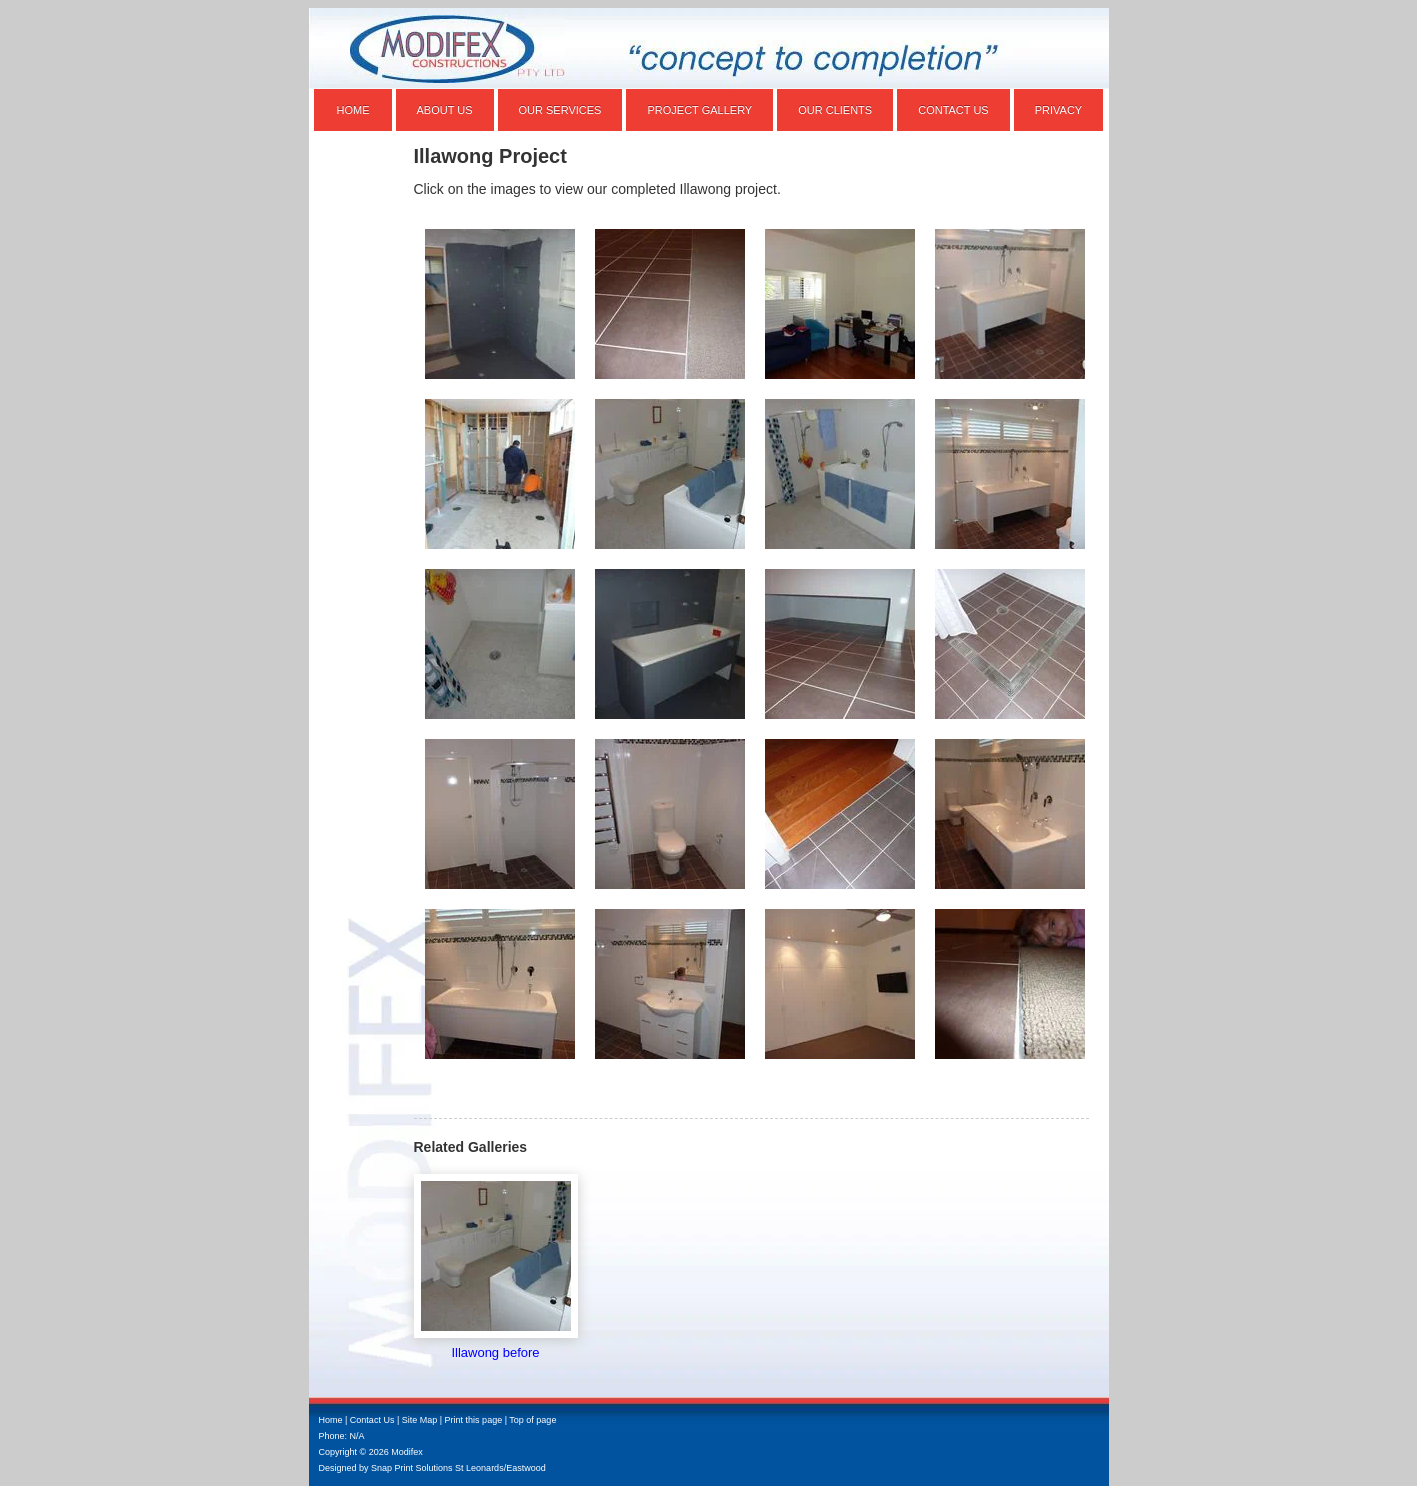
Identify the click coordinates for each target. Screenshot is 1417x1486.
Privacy (1058, 110)
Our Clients (835, 110)
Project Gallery (699, 110)
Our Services (560, 110)
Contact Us (953, 110)
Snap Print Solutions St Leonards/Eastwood (458, 1468)
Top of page (532, 1420)
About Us (445, 110)
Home (353, 110)
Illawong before (495, 1352)
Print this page (474, 1420)
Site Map (420, 1420)
